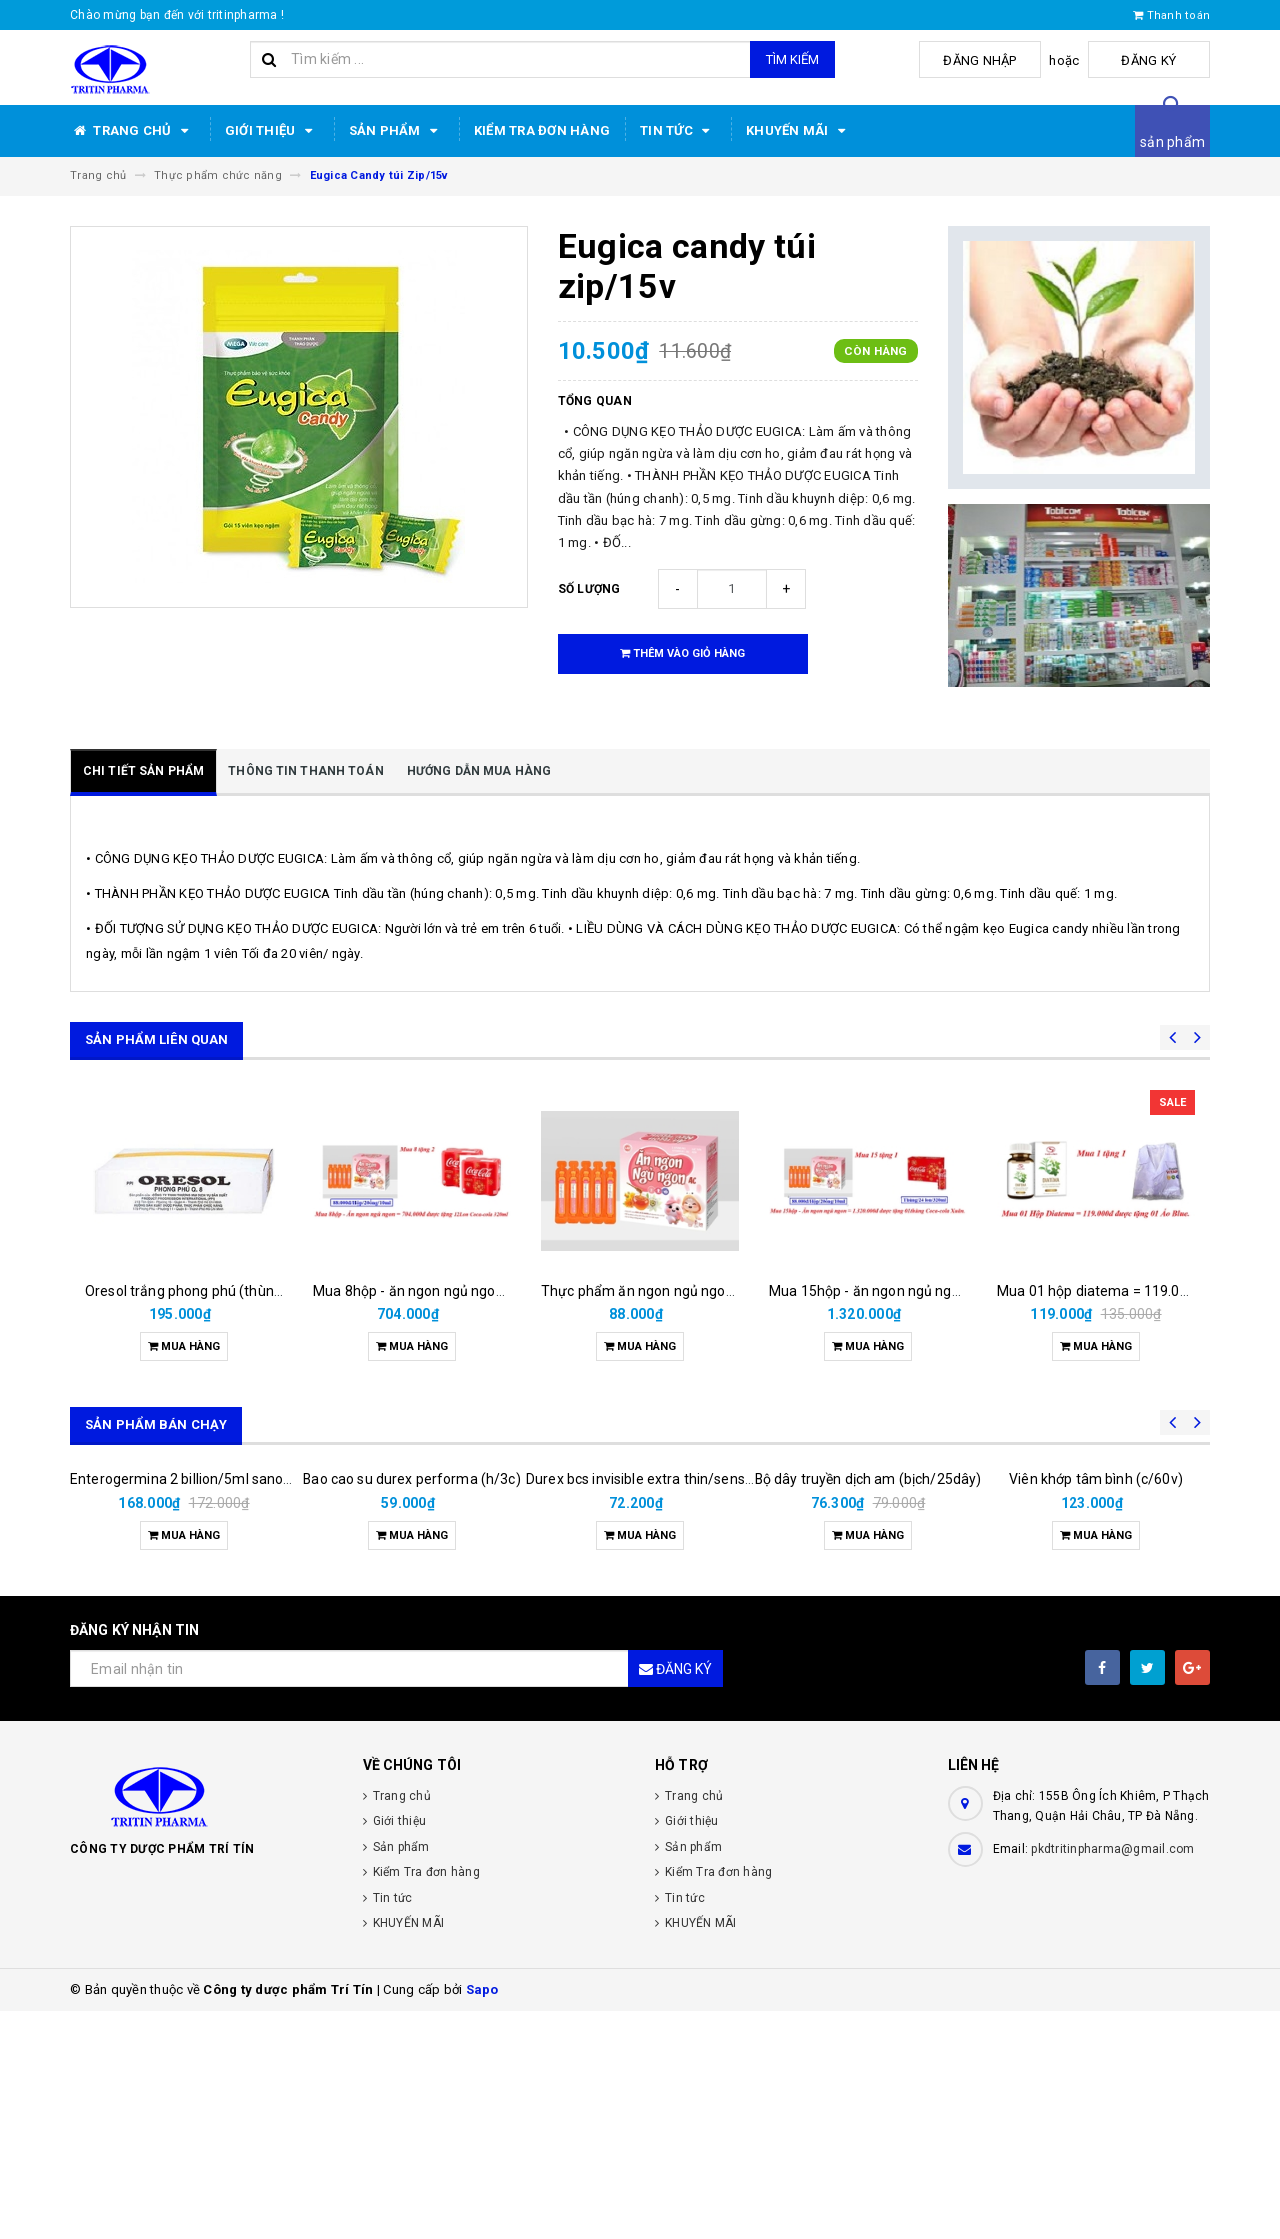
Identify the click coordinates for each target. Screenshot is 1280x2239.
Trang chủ (132, 131)
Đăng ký (1160, 60)
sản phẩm (1172, 142)
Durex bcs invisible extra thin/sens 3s (644, 1707)
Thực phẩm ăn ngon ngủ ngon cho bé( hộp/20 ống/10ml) (723, 1291)
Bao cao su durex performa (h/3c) (411, 1707)
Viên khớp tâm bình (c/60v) (1096, 1707)
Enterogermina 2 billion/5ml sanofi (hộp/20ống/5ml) (239, 1707)
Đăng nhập (1013, 60)
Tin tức (678, 131)
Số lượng (589, 589)
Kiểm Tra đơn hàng (542, 130)
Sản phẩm (396, 131)
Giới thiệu (272, 131)
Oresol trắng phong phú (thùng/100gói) (211, 1291)
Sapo (482, 2217)
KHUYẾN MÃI (799, 131)
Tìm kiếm (792, 59)
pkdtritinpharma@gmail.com (1112, 2077)
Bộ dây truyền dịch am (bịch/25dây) (868, 1642)
